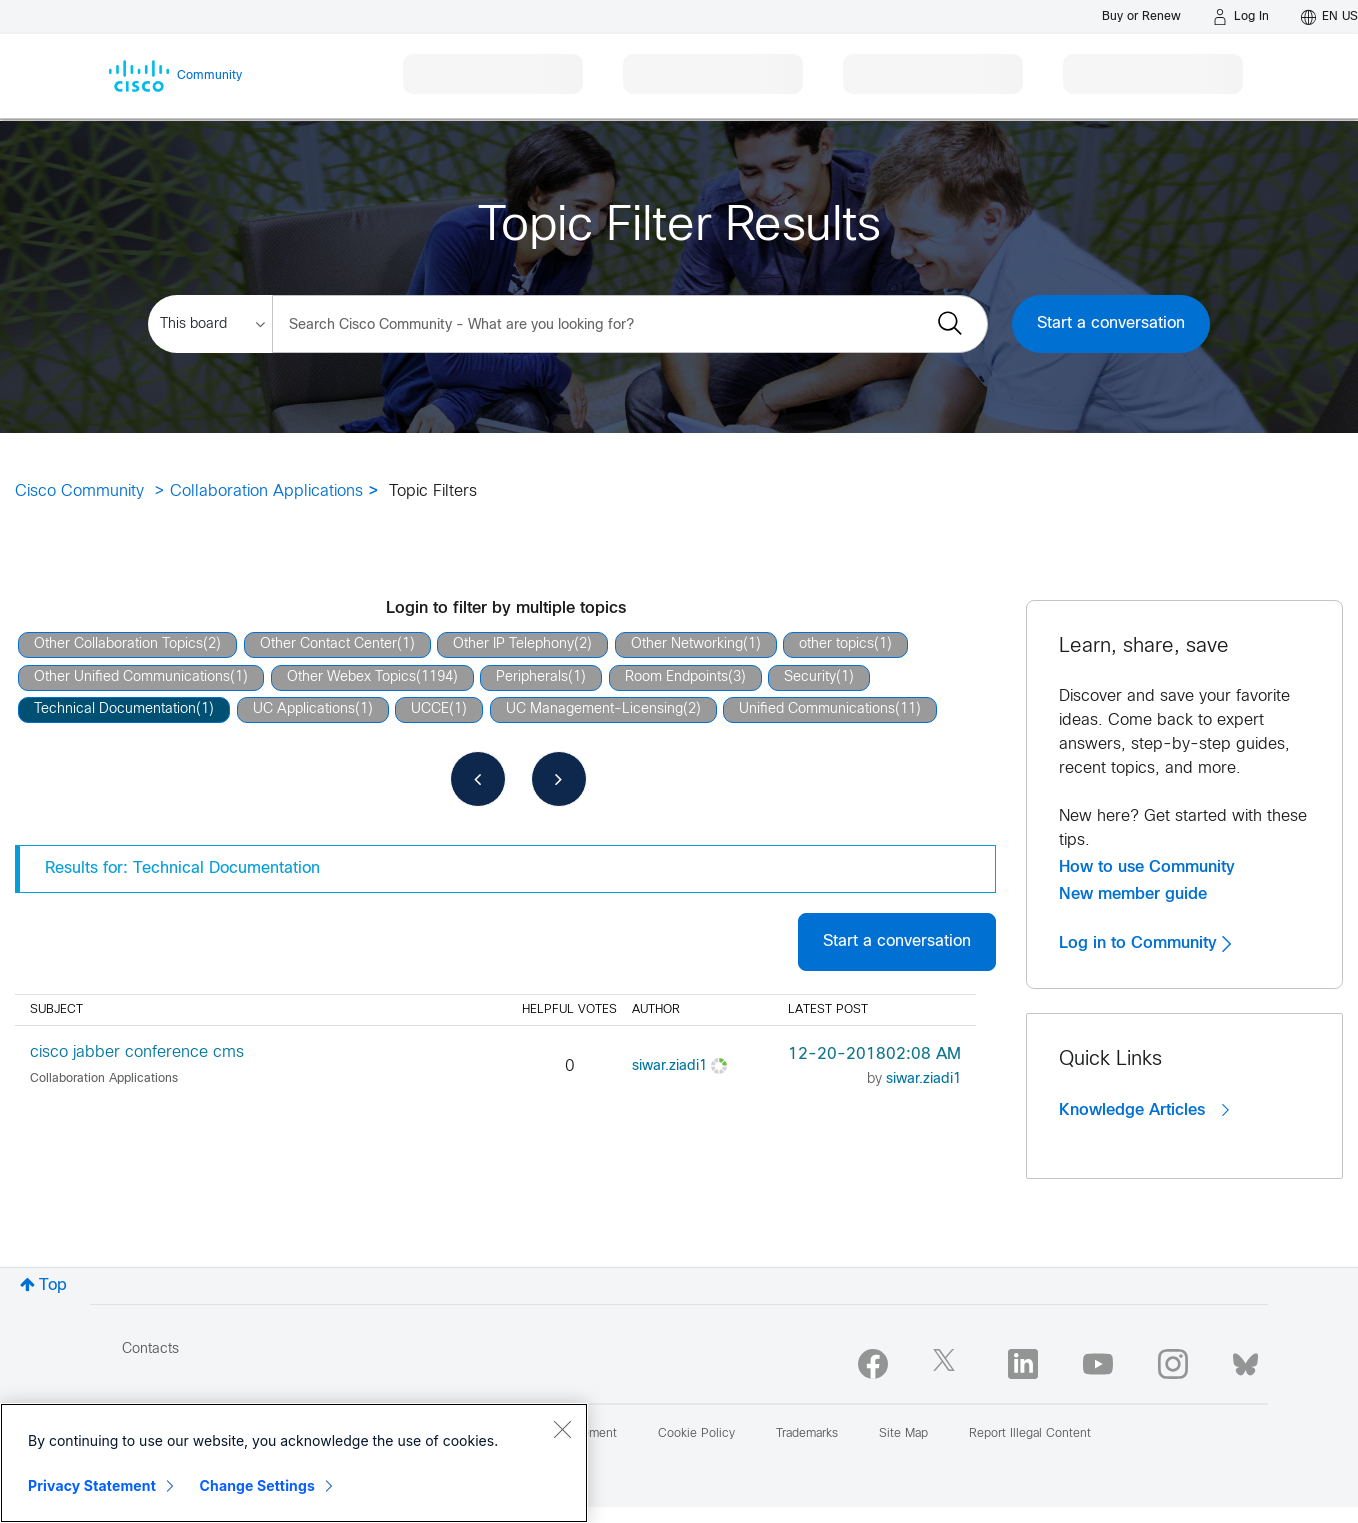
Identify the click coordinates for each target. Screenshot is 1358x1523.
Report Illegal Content (1030, 1434)
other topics (836, 644)
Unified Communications (817, 709)
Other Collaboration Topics (118, 644)
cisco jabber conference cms (137, 1052)
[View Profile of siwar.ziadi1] (669, 1066)
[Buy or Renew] (1141, 16)
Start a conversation (1111, 323)
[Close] (562, 1429)
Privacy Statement (92, 1485)
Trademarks (807, 1434)
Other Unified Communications (132, 677)
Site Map (903, 1434)
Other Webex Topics (351, 677)
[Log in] (1241, 17)
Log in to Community (1145, 943)
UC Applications (304, 709)
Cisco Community (79, 491)
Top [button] (53, 1285)
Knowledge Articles (1144, 1110)
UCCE (430, 709)
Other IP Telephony (513, 644)
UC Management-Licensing (594, 709)
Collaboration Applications (266, 491)
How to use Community (1147, 867)
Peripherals (532, 677)
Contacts (150, 1349)
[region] (294, 1463)
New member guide (1133, 894)
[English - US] (1329, 17)
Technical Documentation (115, 709)
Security (810, 677)
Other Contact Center (328, 644)
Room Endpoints (676, 677)
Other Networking (687, 644)
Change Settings (257, 1485)
